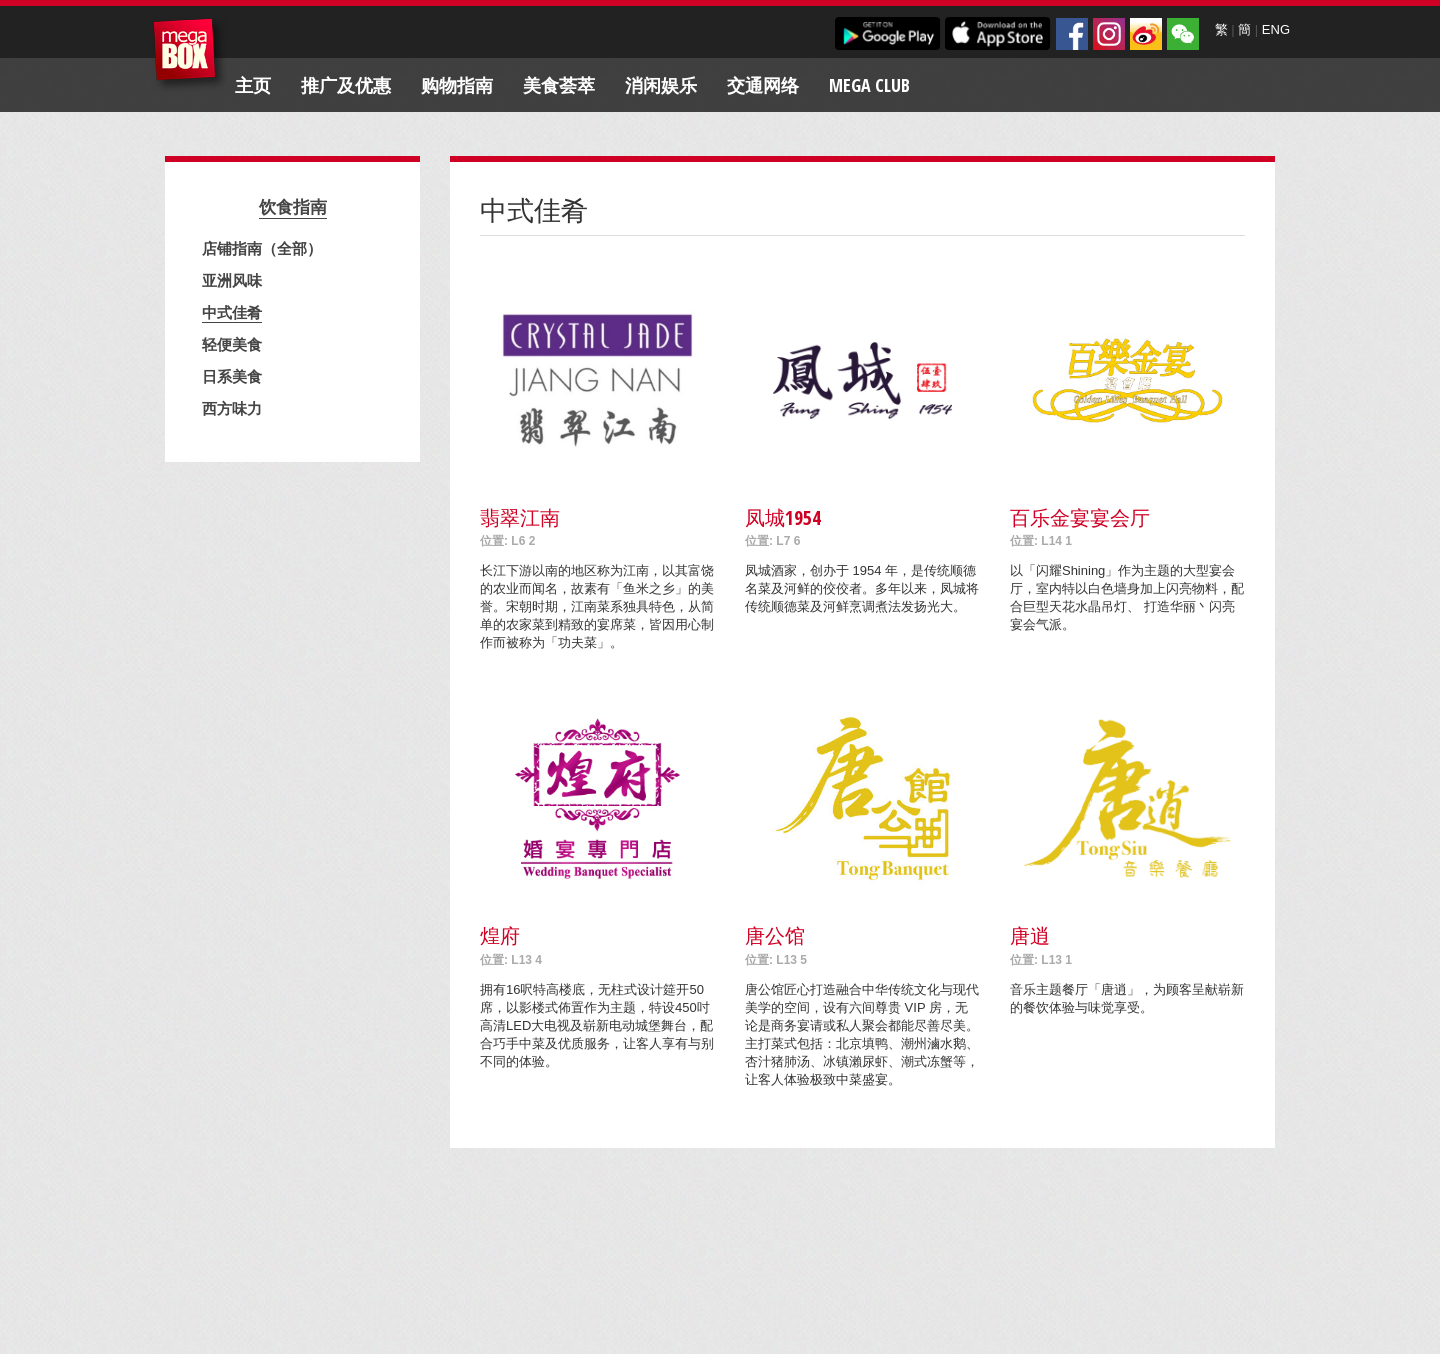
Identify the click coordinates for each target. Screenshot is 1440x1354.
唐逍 (1030, 935)
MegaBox (189, 54)
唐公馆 (775, 935)
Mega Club (869, 85)
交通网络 (763, 85)
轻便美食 (232, 344)
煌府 (500, 935)
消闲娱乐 (661, 85)
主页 (253, 85)
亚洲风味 (232, 280)
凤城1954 (783, 517)
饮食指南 (293, 206)
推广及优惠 (346, 85)
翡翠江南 (520, 517)
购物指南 (457, 85)
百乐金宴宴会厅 (1080, 517)
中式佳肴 (232, 312)
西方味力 (232, 408)
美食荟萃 (559, 85)
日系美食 (232, 376)
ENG (1276, 29)
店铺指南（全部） (262, 248)
